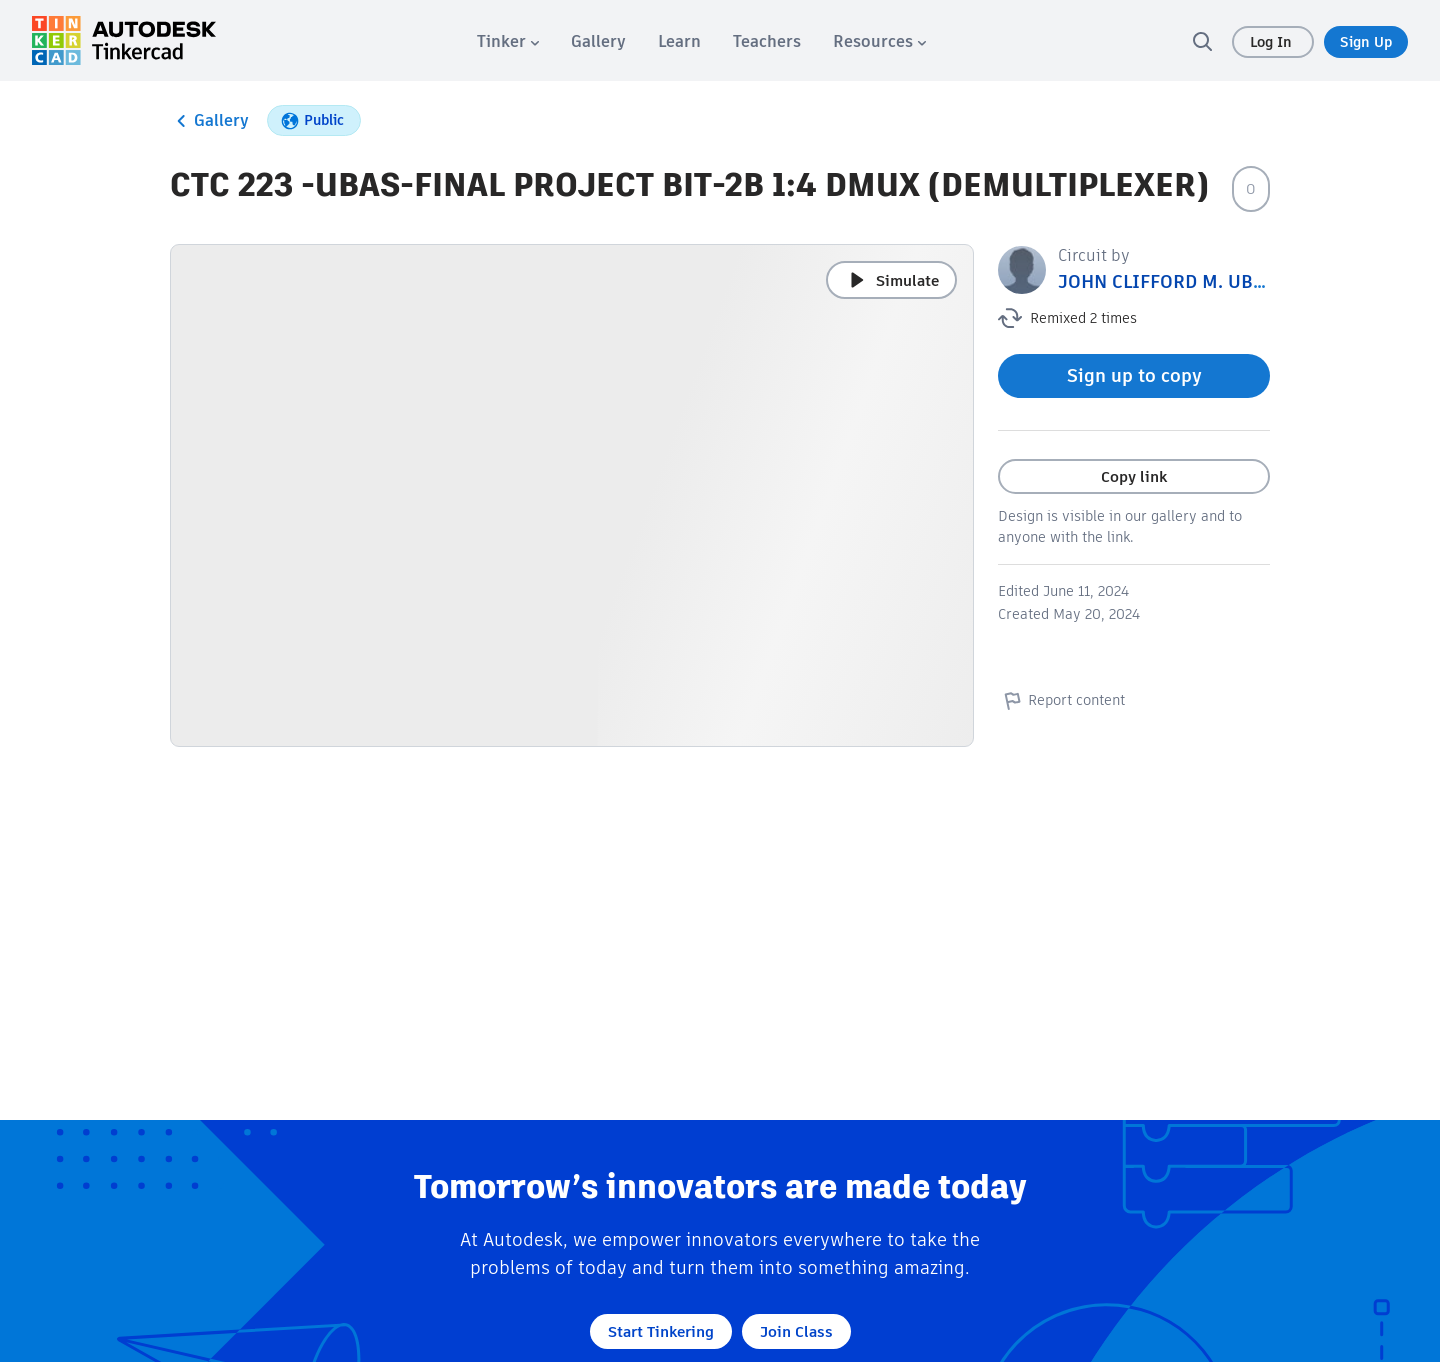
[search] (1202, 41)
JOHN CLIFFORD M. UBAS (1167, 281)
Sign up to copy (1134, 375)
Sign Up (1366, 42)
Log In (1273, 42)
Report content (1061, 700)
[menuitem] (508, 41)
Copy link (1134, 476)
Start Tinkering (661, 1331)
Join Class (796, 1331)
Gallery (209, 121)
